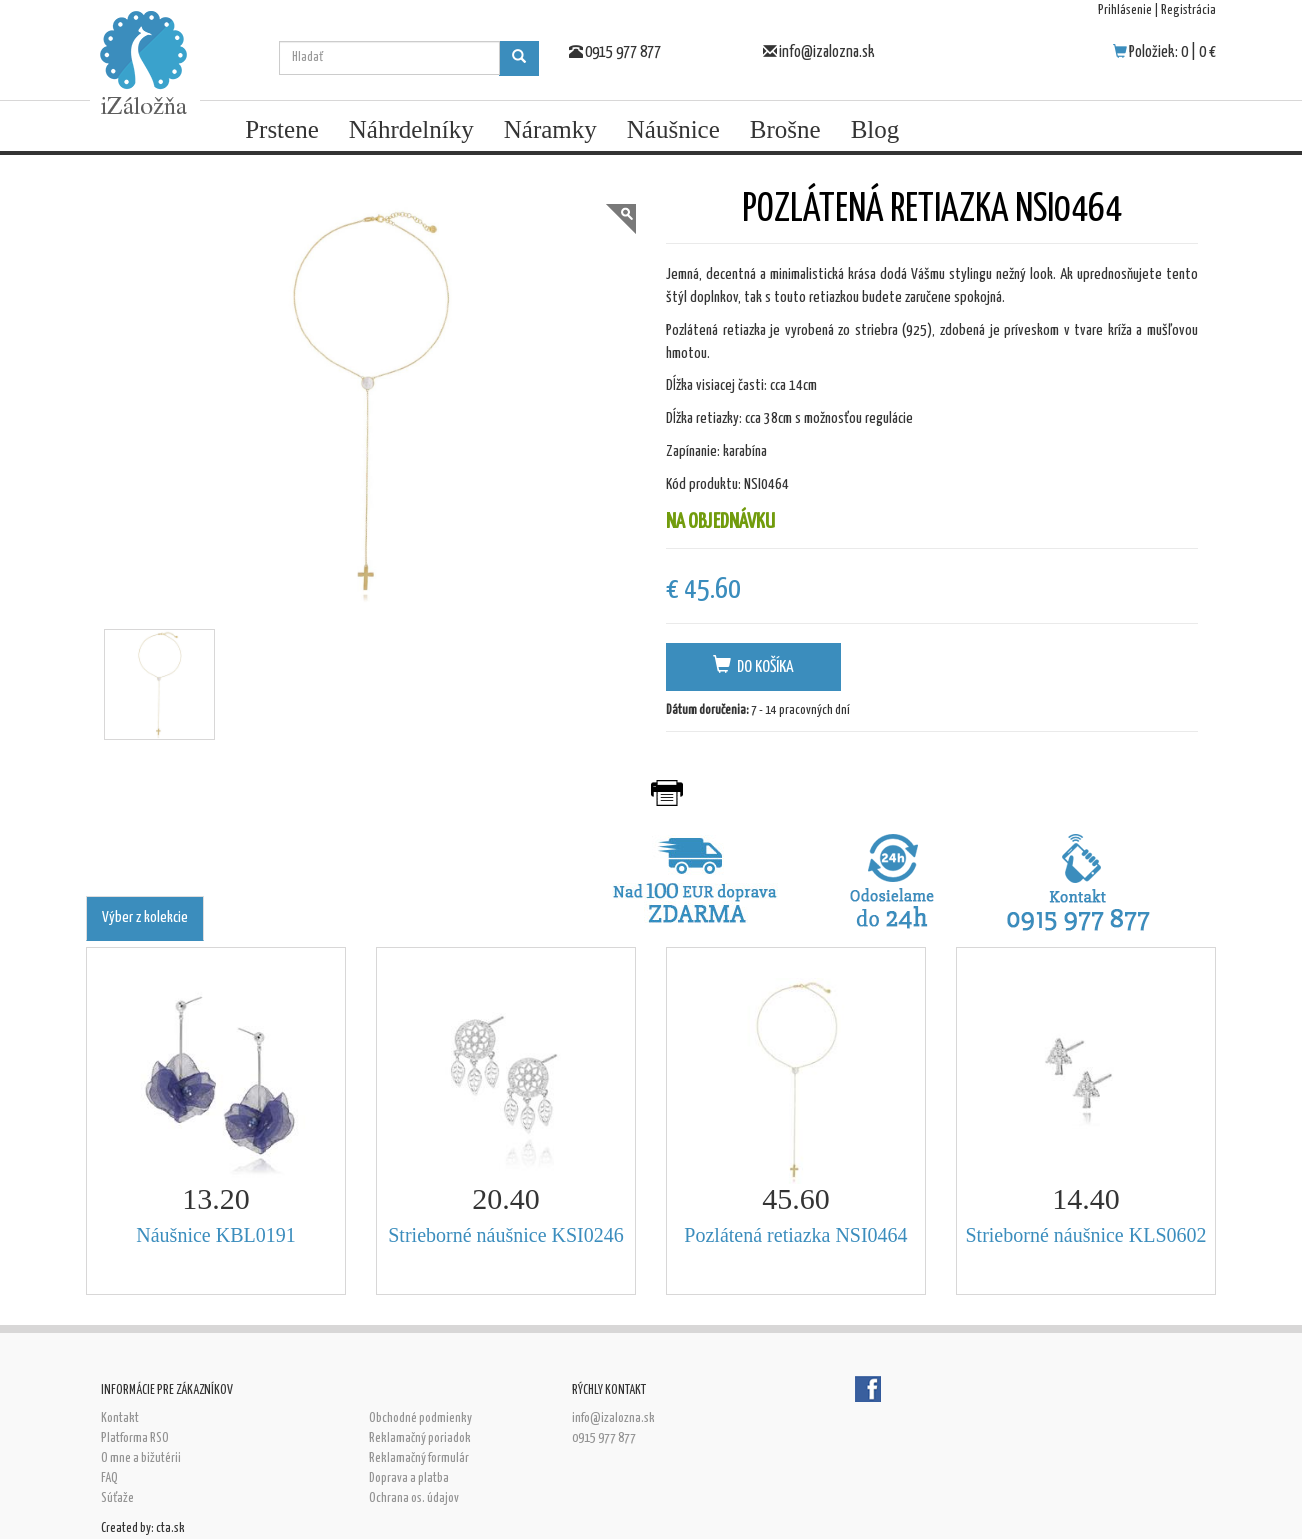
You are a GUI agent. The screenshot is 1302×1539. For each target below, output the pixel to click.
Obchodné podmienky (420, 1418)
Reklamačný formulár (419, 1458)
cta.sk (170, 1528)
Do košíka (753, 665)
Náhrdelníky (411, 129)
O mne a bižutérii (141, 1458)
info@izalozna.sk (827, 52)
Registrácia (1188, 10)
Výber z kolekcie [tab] (145, 917)
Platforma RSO (135, 1438)
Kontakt (120, 1418)
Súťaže (117, 1498)
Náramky (550, 129)
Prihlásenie (1125, 10)
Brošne (785, 129)
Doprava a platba (409, 1478)
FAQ (109, 1478)
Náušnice (673, 129)
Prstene (282, 129)
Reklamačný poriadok (420, 1438)
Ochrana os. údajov (414, 1498)
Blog (875, 129)
